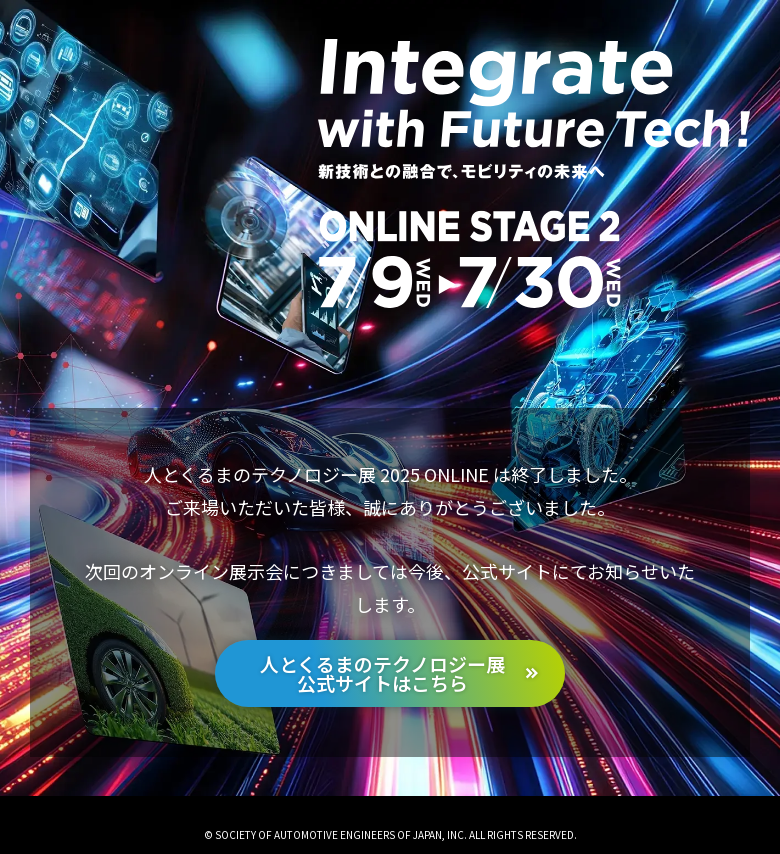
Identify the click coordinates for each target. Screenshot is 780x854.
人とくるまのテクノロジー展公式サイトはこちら (382, 673)
